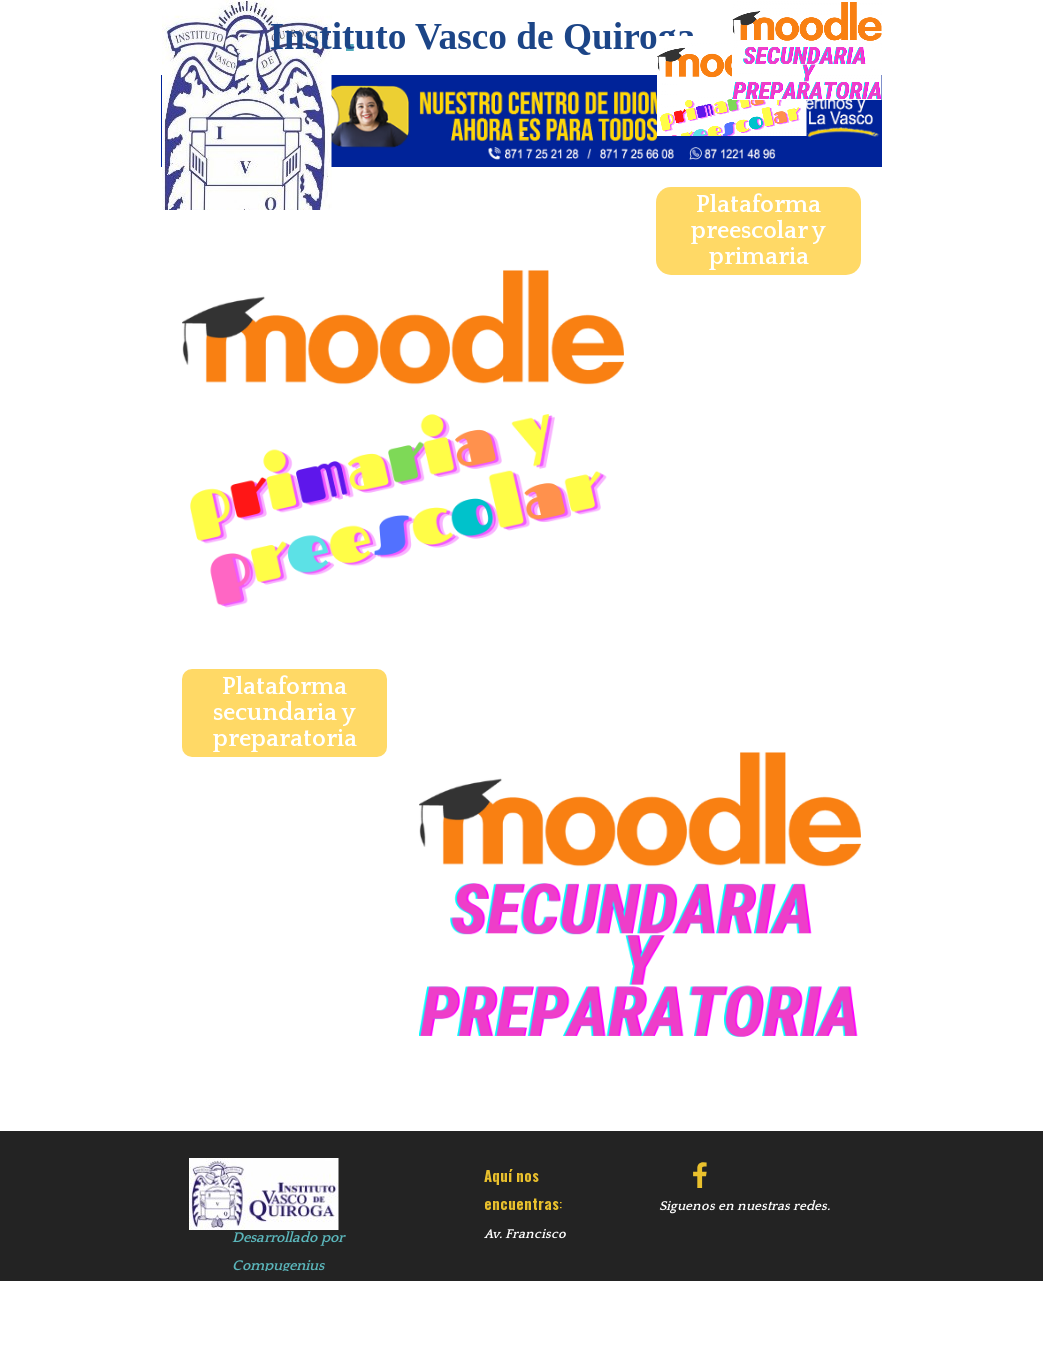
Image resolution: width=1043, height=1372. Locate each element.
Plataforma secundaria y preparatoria (285, 713)
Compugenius (278, 1266)
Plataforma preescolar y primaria (758, 231)
